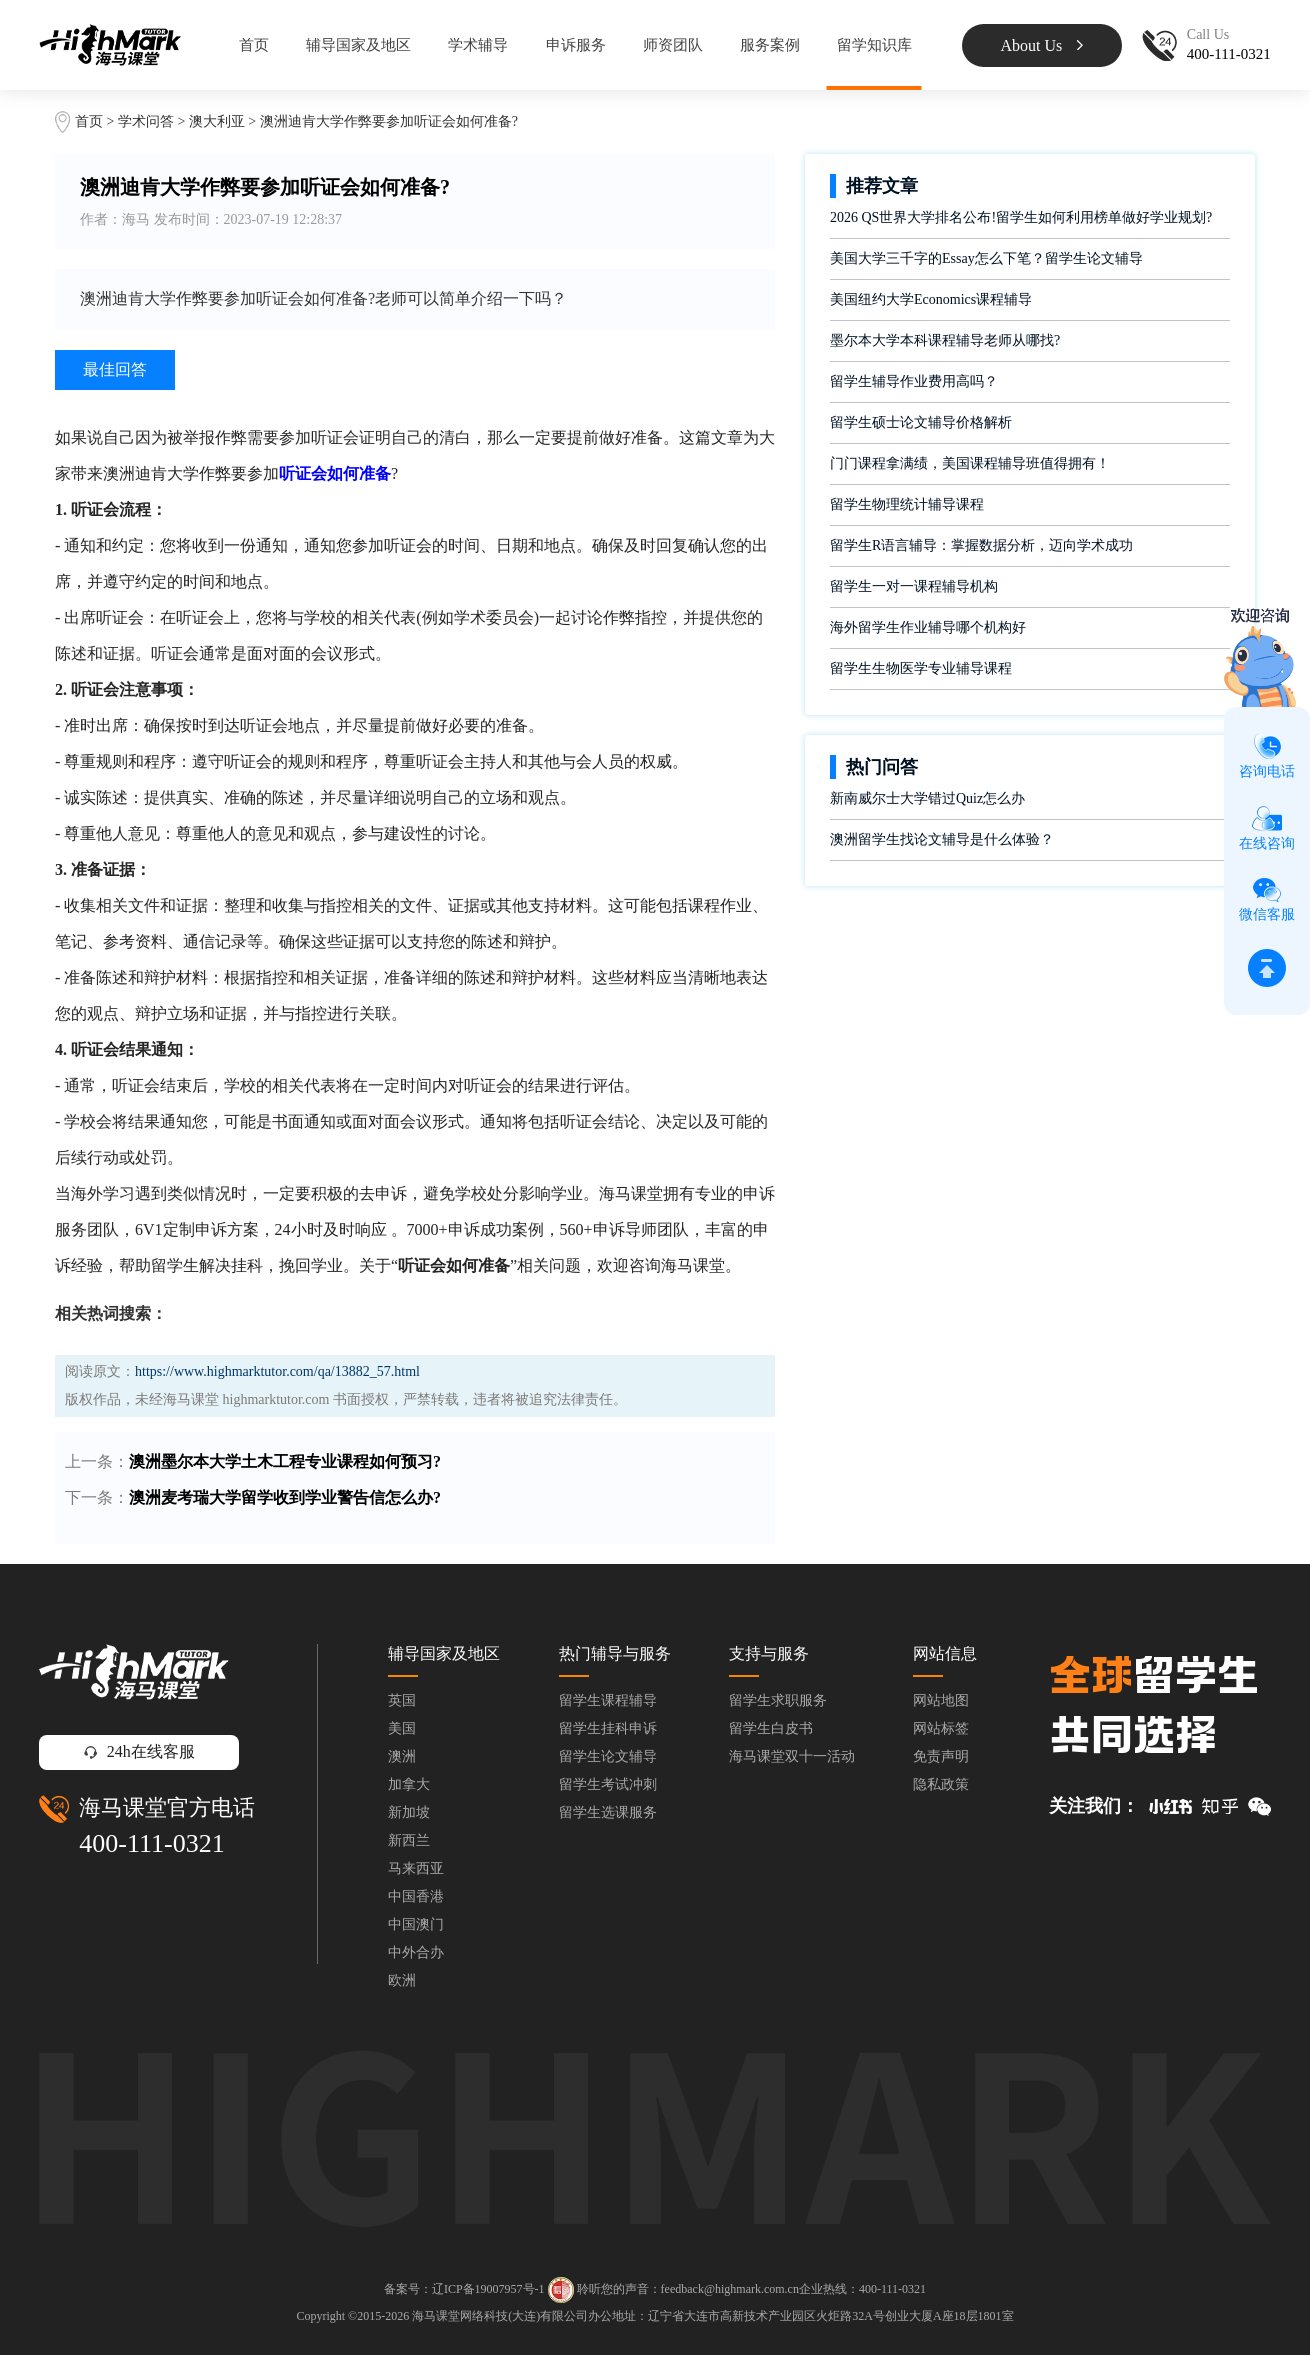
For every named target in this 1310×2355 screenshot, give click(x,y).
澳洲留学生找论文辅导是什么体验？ (942, 839)
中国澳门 (416, 1924)
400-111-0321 (151, 1843)
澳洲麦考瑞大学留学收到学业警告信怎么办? (285, 1497)
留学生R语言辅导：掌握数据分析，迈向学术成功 (981, 545)
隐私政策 (941, 1784)
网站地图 (941, 1700)
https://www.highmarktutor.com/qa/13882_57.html (277, 1371)
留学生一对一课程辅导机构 (914, 586)
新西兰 (409, 1840)
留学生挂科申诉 (608, 1728)
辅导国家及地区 (358, 45)
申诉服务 (576, 45)
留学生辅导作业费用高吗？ (914, 381)
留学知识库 (874, 45)
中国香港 (416, 1896)
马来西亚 (416, 1868)
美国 (402, 1728)
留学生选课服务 (608, 1812)
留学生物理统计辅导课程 (907, 504)
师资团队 (673, 45)
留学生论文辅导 (608, 1756)
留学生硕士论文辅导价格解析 (921, 422)
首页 (254, 45)
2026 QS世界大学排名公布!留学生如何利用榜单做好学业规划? (1021, 217)
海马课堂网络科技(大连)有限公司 (500, 2316)
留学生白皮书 (771, 1728)
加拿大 (409, 1784)
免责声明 (941, 1756)
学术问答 (146, 121)
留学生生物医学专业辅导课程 (921, 668)
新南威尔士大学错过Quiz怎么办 (927, 798)
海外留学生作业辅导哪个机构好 (928, 627)
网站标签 (941, 1728)
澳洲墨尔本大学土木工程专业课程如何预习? (285, 1461)
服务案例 (770, 45)
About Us (1041, 45)
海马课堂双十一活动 (792, 1756)
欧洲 (402, 1980)
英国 (402, 1700)
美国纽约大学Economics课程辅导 (931, 299)
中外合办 (416, 1952)
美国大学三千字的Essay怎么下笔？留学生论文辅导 (986, 258)
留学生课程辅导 (608, 1700)
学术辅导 (478, 45)
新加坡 (409, 1812)
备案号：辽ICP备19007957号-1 (464, 2289)
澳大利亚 (219, 121)
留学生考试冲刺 (608, 1784)
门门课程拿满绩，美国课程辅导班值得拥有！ (970, 463)
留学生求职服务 (778, 1700)
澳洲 (402, 1756)
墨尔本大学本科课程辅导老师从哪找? (945, 340)
